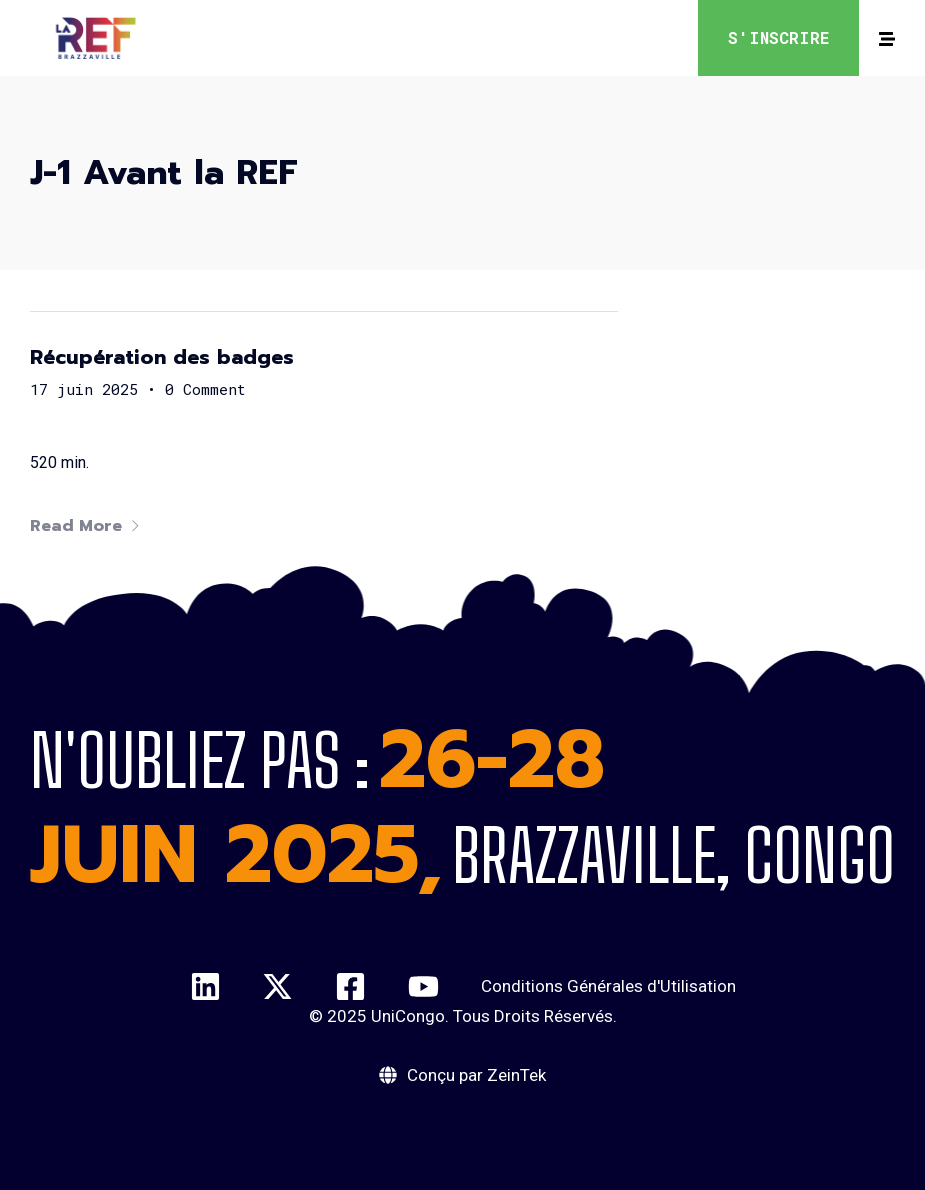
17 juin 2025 (84, 389)
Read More (85, 526)
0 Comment (205, 389)
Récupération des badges (162, 357)
